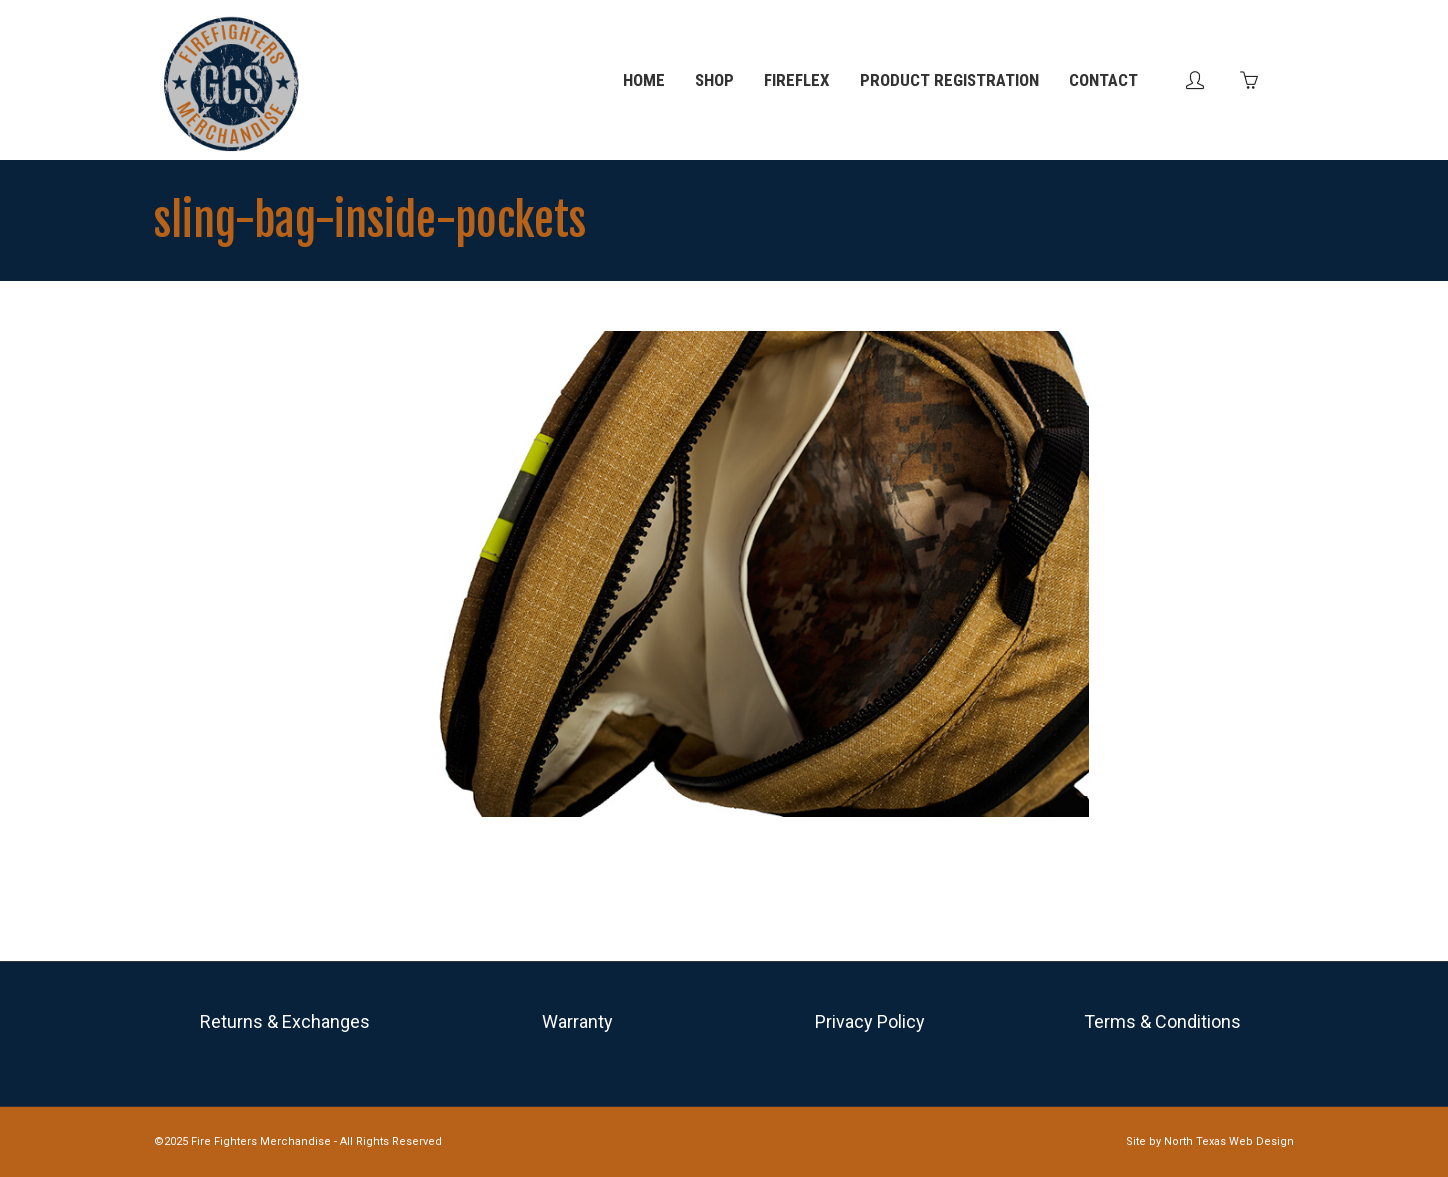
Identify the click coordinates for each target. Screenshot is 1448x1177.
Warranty (577, 1021)
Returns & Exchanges (285, 1021)
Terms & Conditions (1162, 1021)
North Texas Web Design (1229, 1141)
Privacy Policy (870, 1021)
